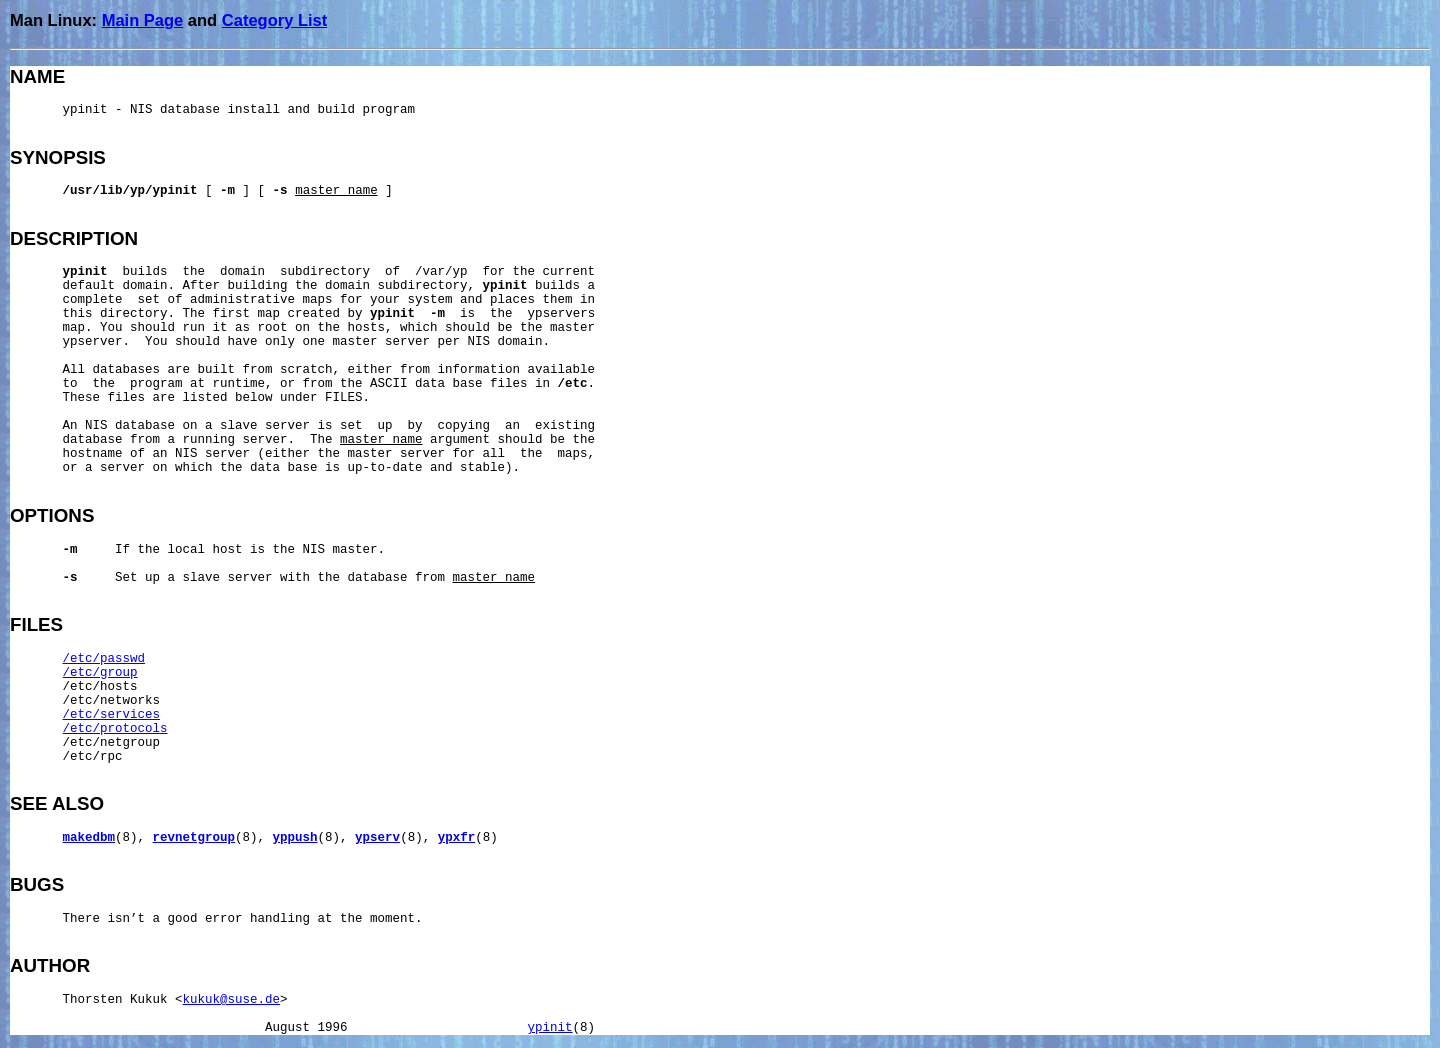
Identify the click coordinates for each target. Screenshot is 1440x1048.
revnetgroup (194, 838)
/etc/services (112, 715)
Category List (274, 20)
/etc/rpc (93, 757)
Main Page (143, 20)
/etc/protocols (115, 729)
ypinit (550, 1028)
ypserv (377, 838)
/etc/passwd (104, 659)
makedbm (89, 838)
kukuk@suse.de (232, 1000)
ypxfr (457, 838)
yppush (295, 838)
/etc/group (100, 673)
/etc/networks (112, 701)
